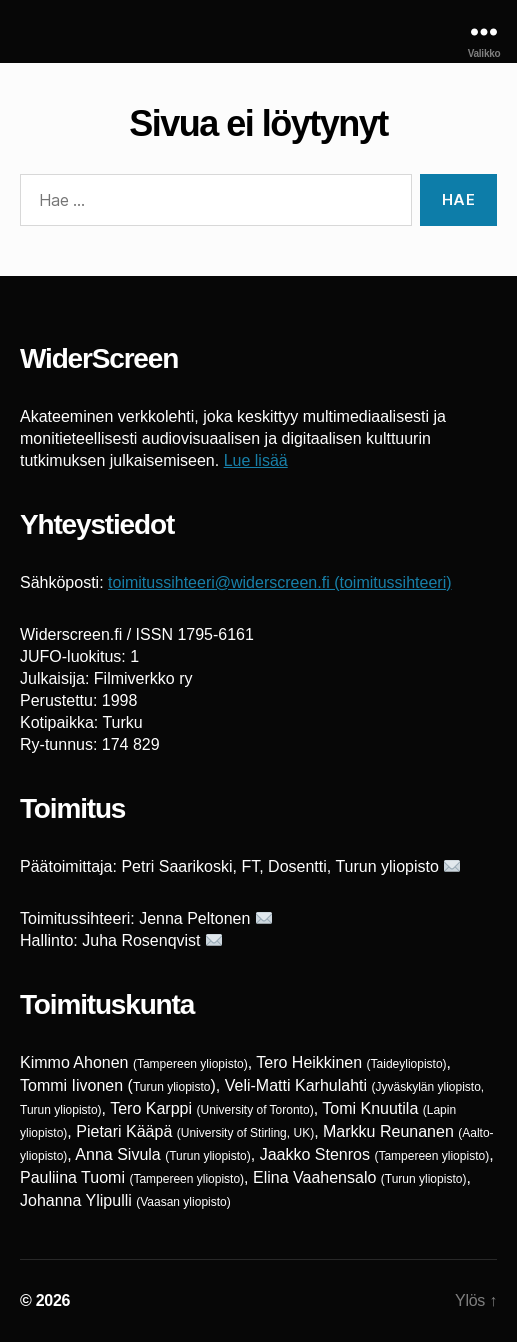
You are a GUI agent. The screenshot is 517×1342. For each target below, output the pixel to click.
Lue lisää (256, 460)
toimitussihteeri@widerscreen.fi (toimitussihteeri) (279, 582)
